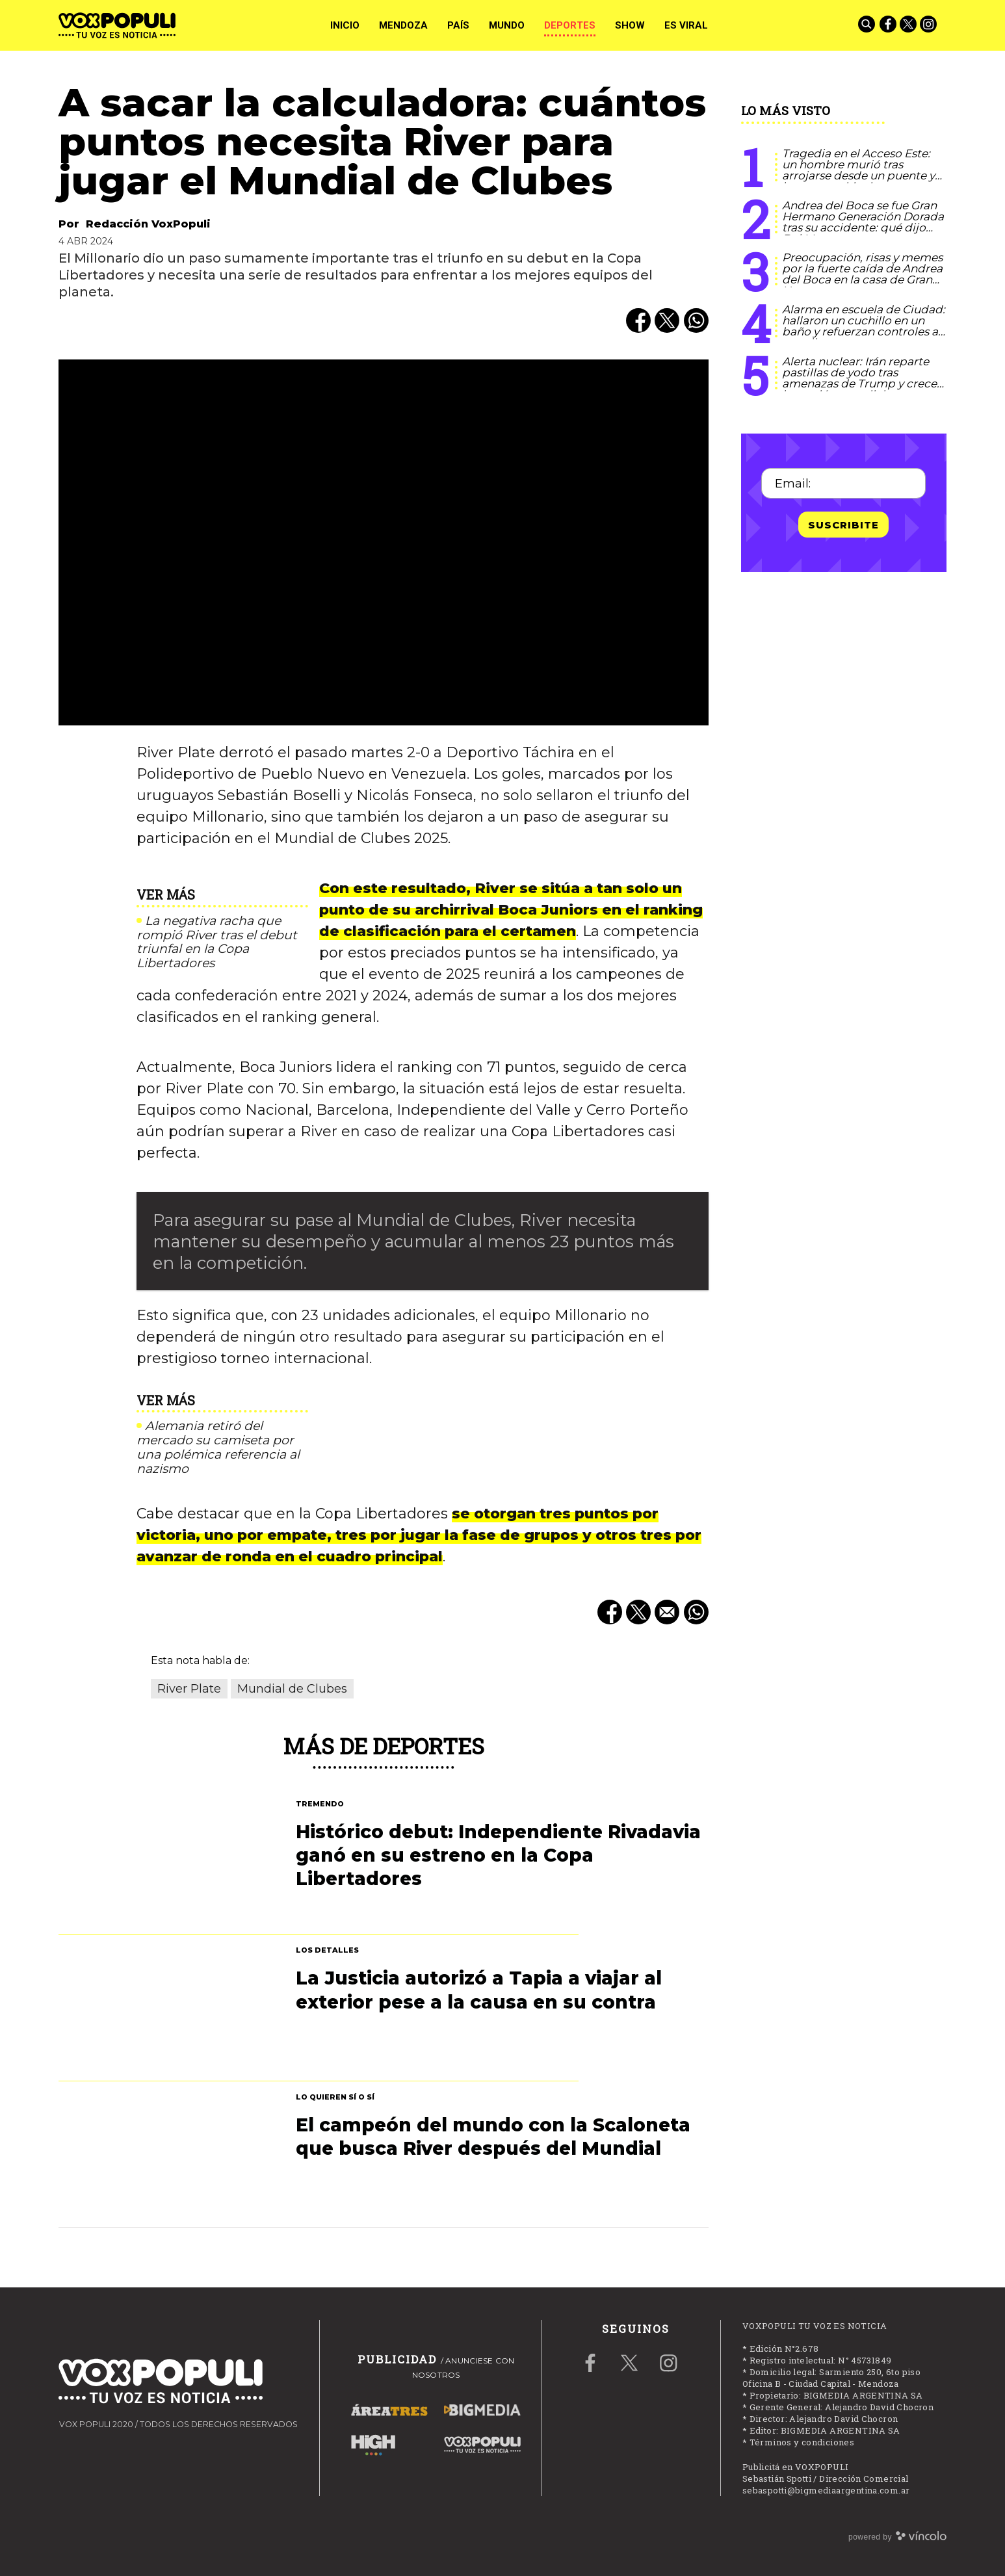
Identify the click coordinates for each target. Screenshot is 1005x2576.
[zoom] (384, 542)
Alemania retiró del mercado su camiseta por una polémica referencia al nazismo (218, 1447)
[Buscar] (868, 25)
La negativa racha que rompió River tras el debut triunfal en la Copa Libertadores (217, 942)
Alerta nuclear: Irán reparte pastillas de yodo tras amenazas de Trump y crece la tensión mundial (859, 378)
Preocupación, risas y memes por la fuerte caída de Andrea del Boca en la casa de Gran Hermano (862, 274)
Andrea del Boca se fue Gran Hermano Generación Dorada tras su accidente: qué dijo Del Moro (863, 222)
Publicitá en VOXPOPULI (795, 2467)
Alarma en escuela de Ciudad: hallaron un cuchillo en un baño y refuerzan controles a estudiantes (863, 326)
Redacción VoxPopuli (148, 224)
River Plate (189, 1689)
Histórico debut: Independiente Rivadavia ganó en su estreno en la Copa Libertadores (498, 1855)
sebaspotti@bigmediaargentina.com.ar (826, 2490)
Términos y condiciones (802, 2442)
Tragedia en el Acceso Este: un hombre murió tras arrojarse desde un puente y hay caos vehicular (858, 170)
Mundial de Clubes (292, 1689)
